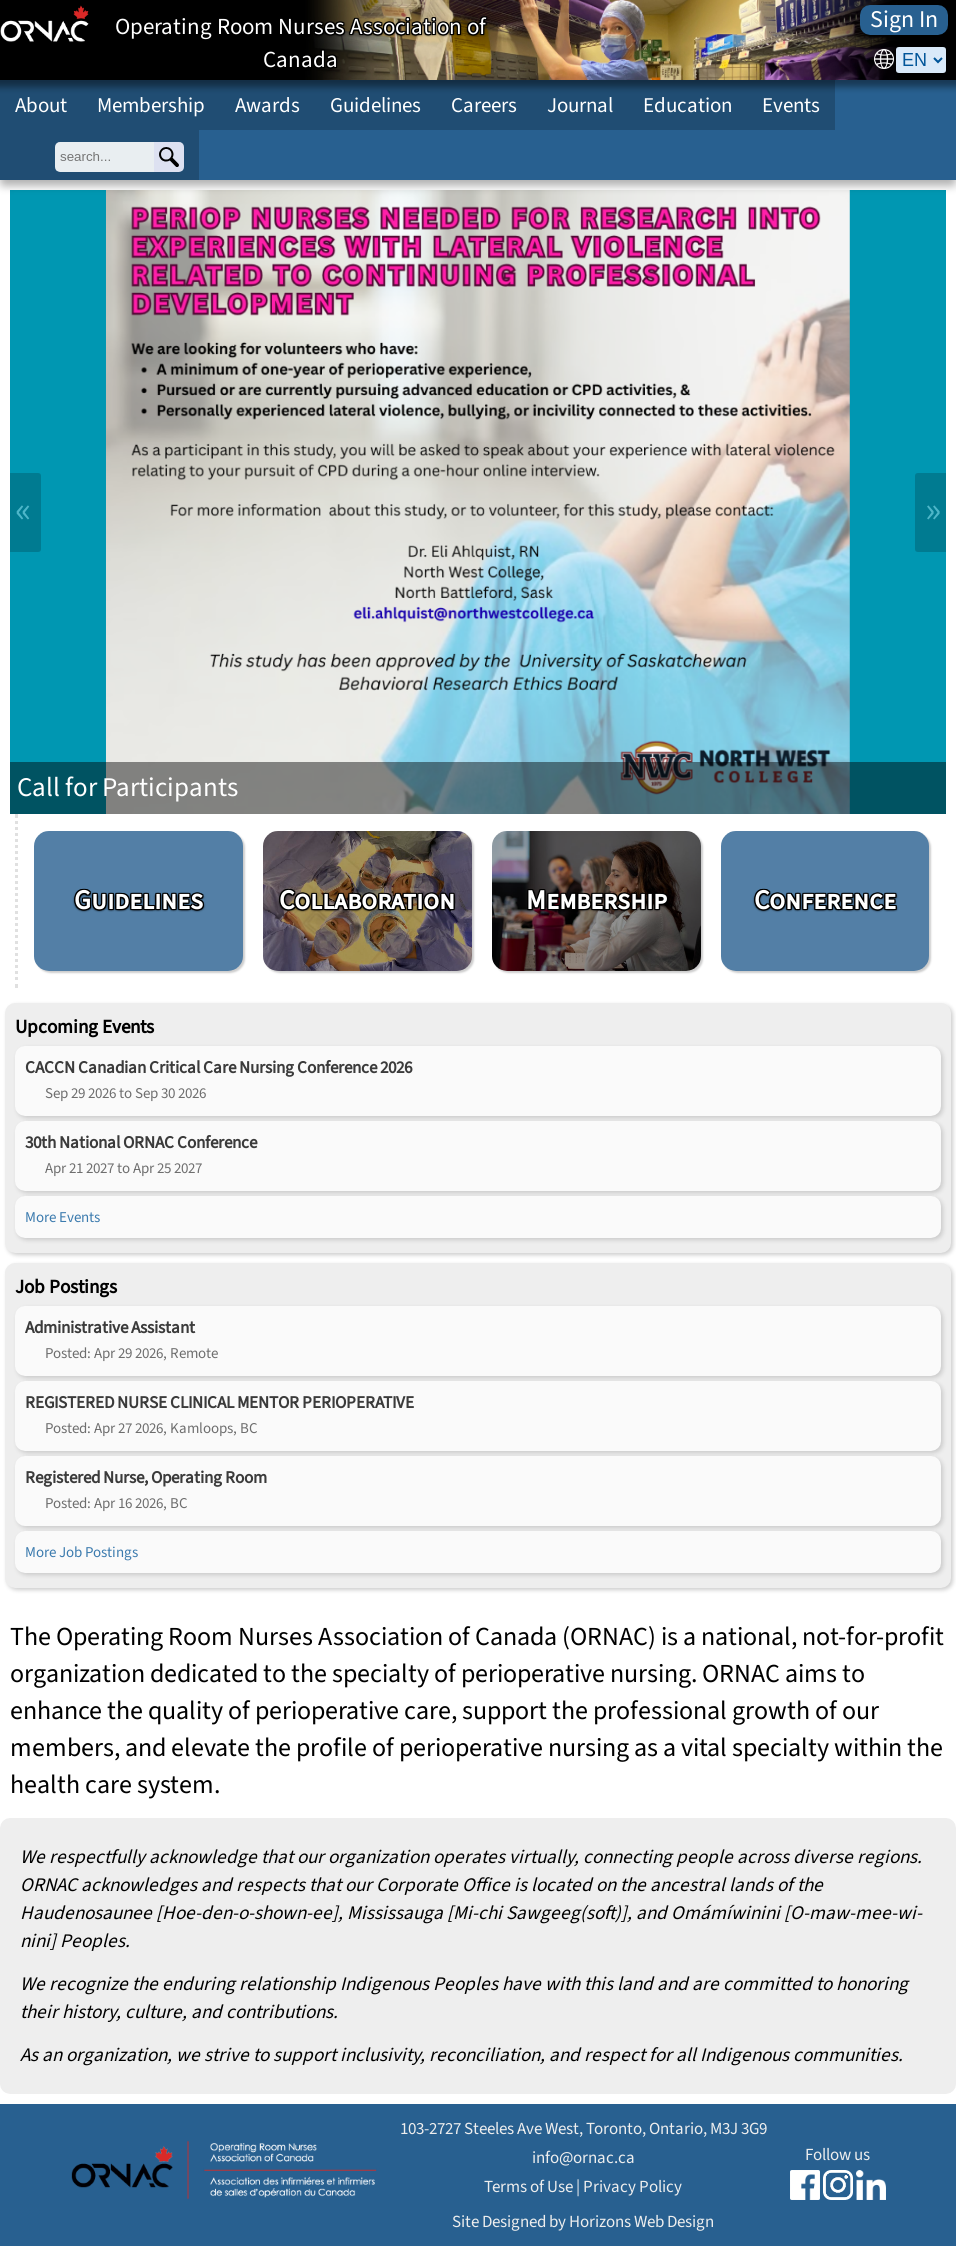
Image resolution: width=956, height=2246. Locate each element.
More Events (62, 1217)
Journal (580, 105)
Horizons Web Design (641, 2221)
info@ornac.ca (583, 2157)
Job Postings (66, 1287)
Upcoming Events (84, 1027)
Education (687, 105)
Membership (151, 105)
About (41, 105)
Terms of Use (528, 2186)
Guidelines (375, 105)
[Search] (169, 157)
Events (791, 105)
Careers (484, 105)
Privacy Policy (632, 2186)
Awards (267, 105)
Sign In (904, 20)
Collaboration (367, 900)
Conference (825, 900)
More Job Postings (81, 1552)
